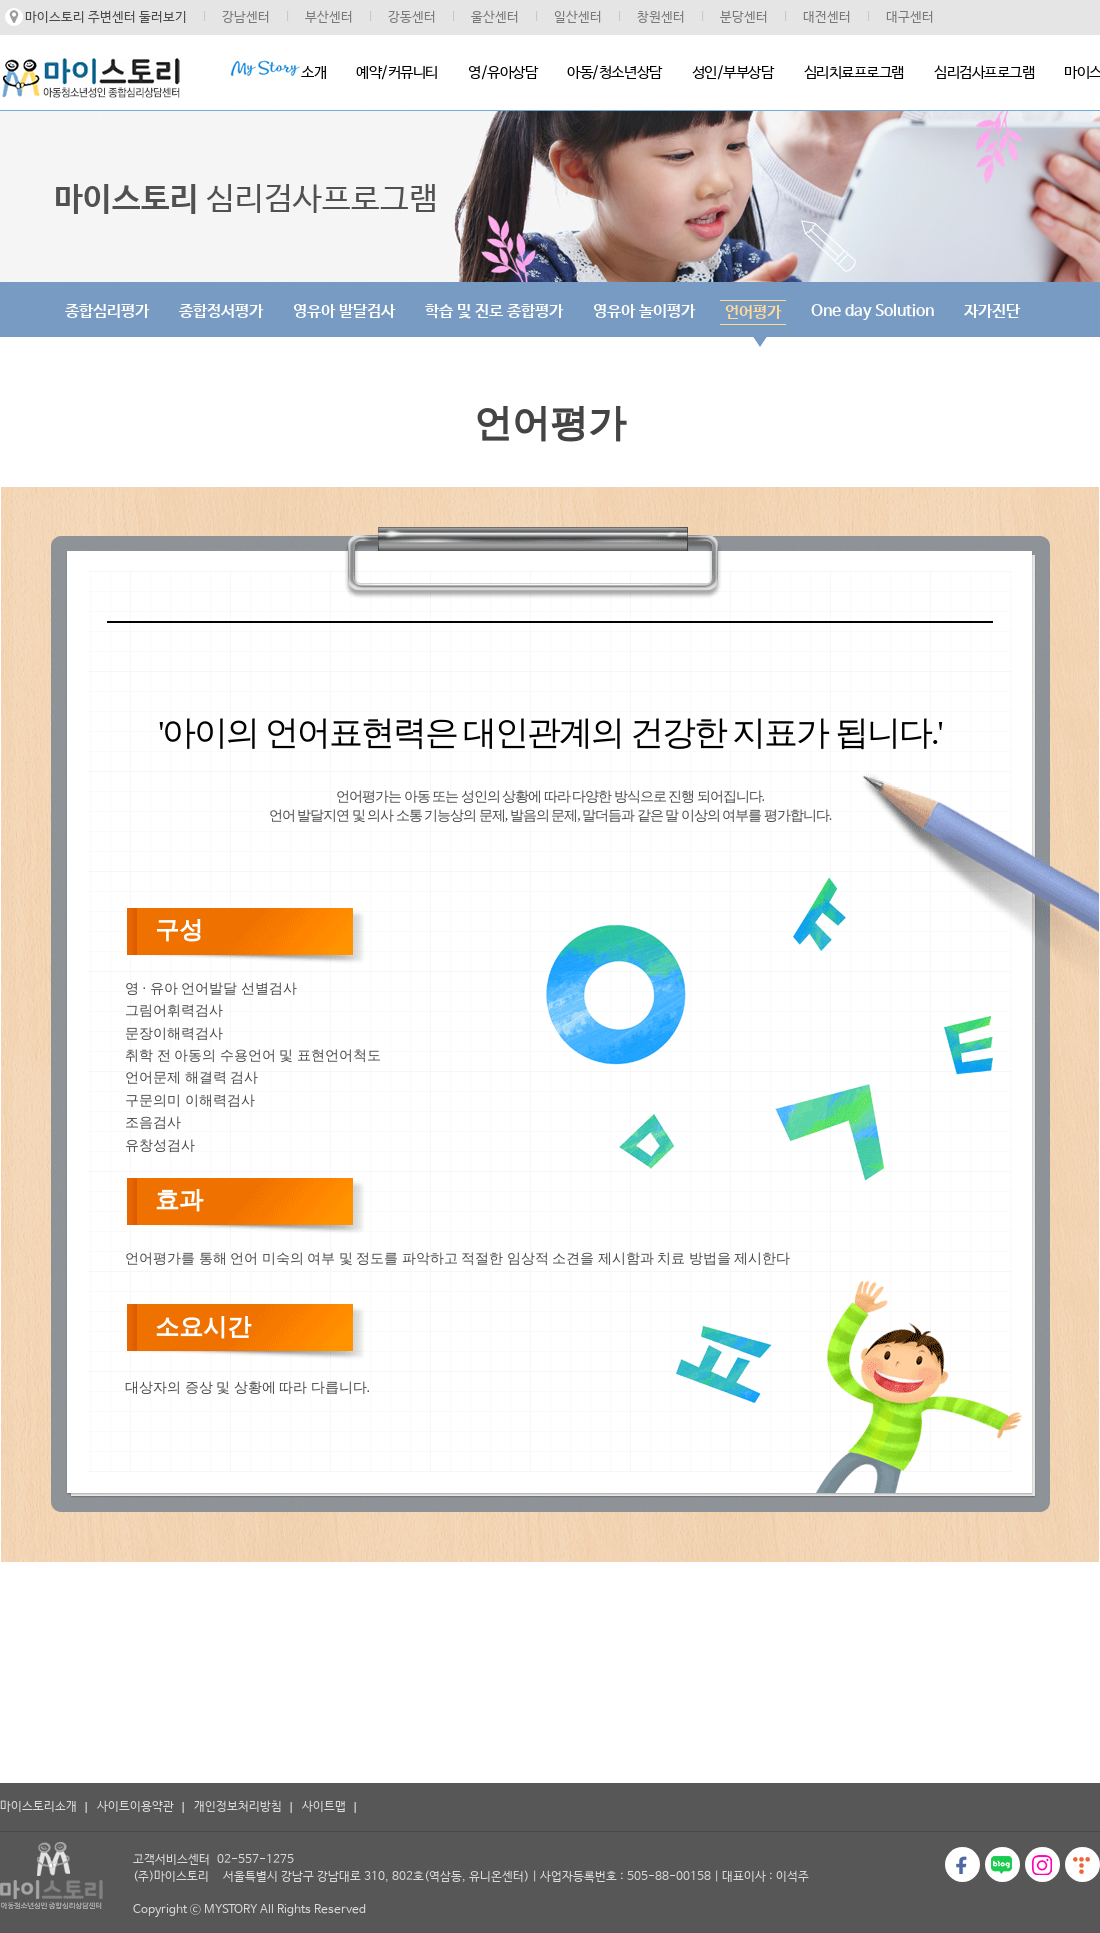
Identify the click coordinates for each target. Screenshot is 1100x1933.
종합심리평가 (107, 311)
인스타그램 (1042, 1864)
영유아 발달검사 (344, 311)
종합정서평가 (221, 311)
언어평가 (753, 312)
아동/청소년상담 (614, 72)
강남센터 (246, 17)
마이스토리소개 (38, 1807)
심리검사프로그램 (984, 72)
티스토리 (1082, 1864)
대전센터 (827, 17)
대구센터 (910, 17)
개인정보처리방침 (238, 1807)
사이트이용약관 (135, 1807)
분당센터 (744, 17)
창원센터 (661, 17)
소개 (278, 70)
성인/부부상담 (733, 72)
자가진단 (992, 311)
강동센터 (412, 17)
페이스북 (962, 1864)
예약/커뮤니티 (397, 72)
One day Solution (872, 311)
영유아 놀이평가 (644, 311)
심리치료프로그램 (854, 72)
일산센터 (578, 17)
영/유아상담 (502, 72)
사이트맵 (324, 1807)
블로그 (1002, 1864)
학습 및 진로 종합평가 (494, 311)
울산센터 (495, 17)
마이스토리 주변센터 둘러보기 (106, 17)
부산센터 (329, 17)
